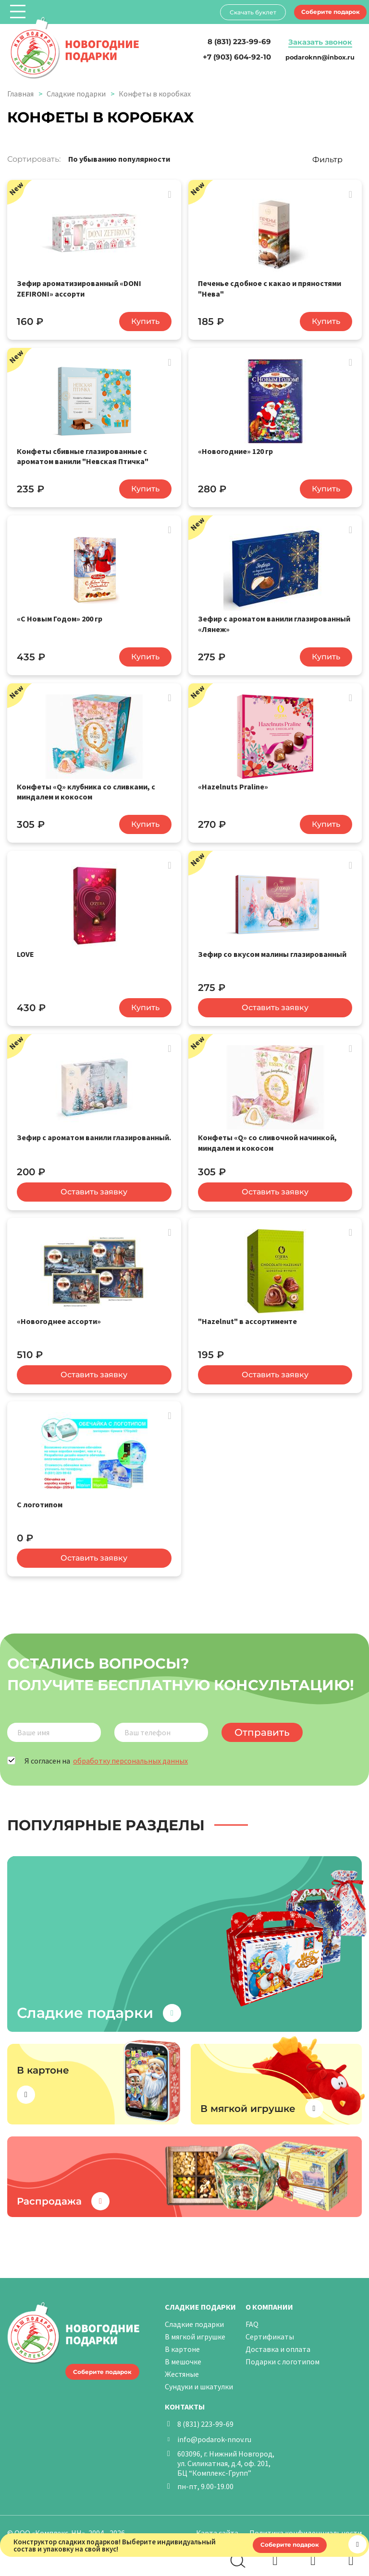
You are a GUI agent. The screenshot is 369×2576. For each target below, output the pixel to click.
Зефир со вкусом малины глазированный (272, 950)
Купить (145, 321)
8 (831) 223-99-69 (205, 2418)
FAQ (252, 2318)
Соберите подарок (329, 11)
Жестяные (182, 2368)
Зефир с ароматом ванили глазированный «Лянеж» (274, 622)
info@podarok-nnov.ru (214, 2433)
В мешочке (183, 2356)
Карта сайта (217, 2527)
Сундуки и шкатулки (199, 2380)
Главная (20, 93)
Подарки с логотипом (283, 2356)
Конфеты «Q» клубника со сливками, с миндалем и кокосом (86, 789)
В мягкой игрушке (195, 2331)
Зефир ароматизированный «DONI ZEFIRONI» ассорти (79, 288)
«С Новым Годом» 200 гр (59, 617)
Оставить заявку (275, 1004)
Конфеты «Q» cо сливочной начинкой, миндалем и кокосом (267, 1138)
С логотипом (39, 1498)
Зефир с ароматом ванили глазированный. (94, 1133)
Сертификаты (270, 2331)
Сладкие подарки (76, 93)
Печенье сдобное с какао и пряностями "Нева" (269, 288)
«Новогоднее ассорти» (59, 1316)
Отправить (260, 1726)
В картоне (182, 2343)
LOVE (25, 950)
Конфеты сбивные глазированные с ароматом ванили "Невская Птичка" (82, 455)
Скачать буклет (251, 12)
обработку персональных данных (130, 1755)
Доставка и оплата (278, 2343)
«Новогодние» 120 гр (235, 450)
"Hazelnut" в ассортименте (247, 1316)
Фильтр (327, 159)
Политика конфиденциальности (305, 2527)
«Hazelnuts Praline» (233, 783)
